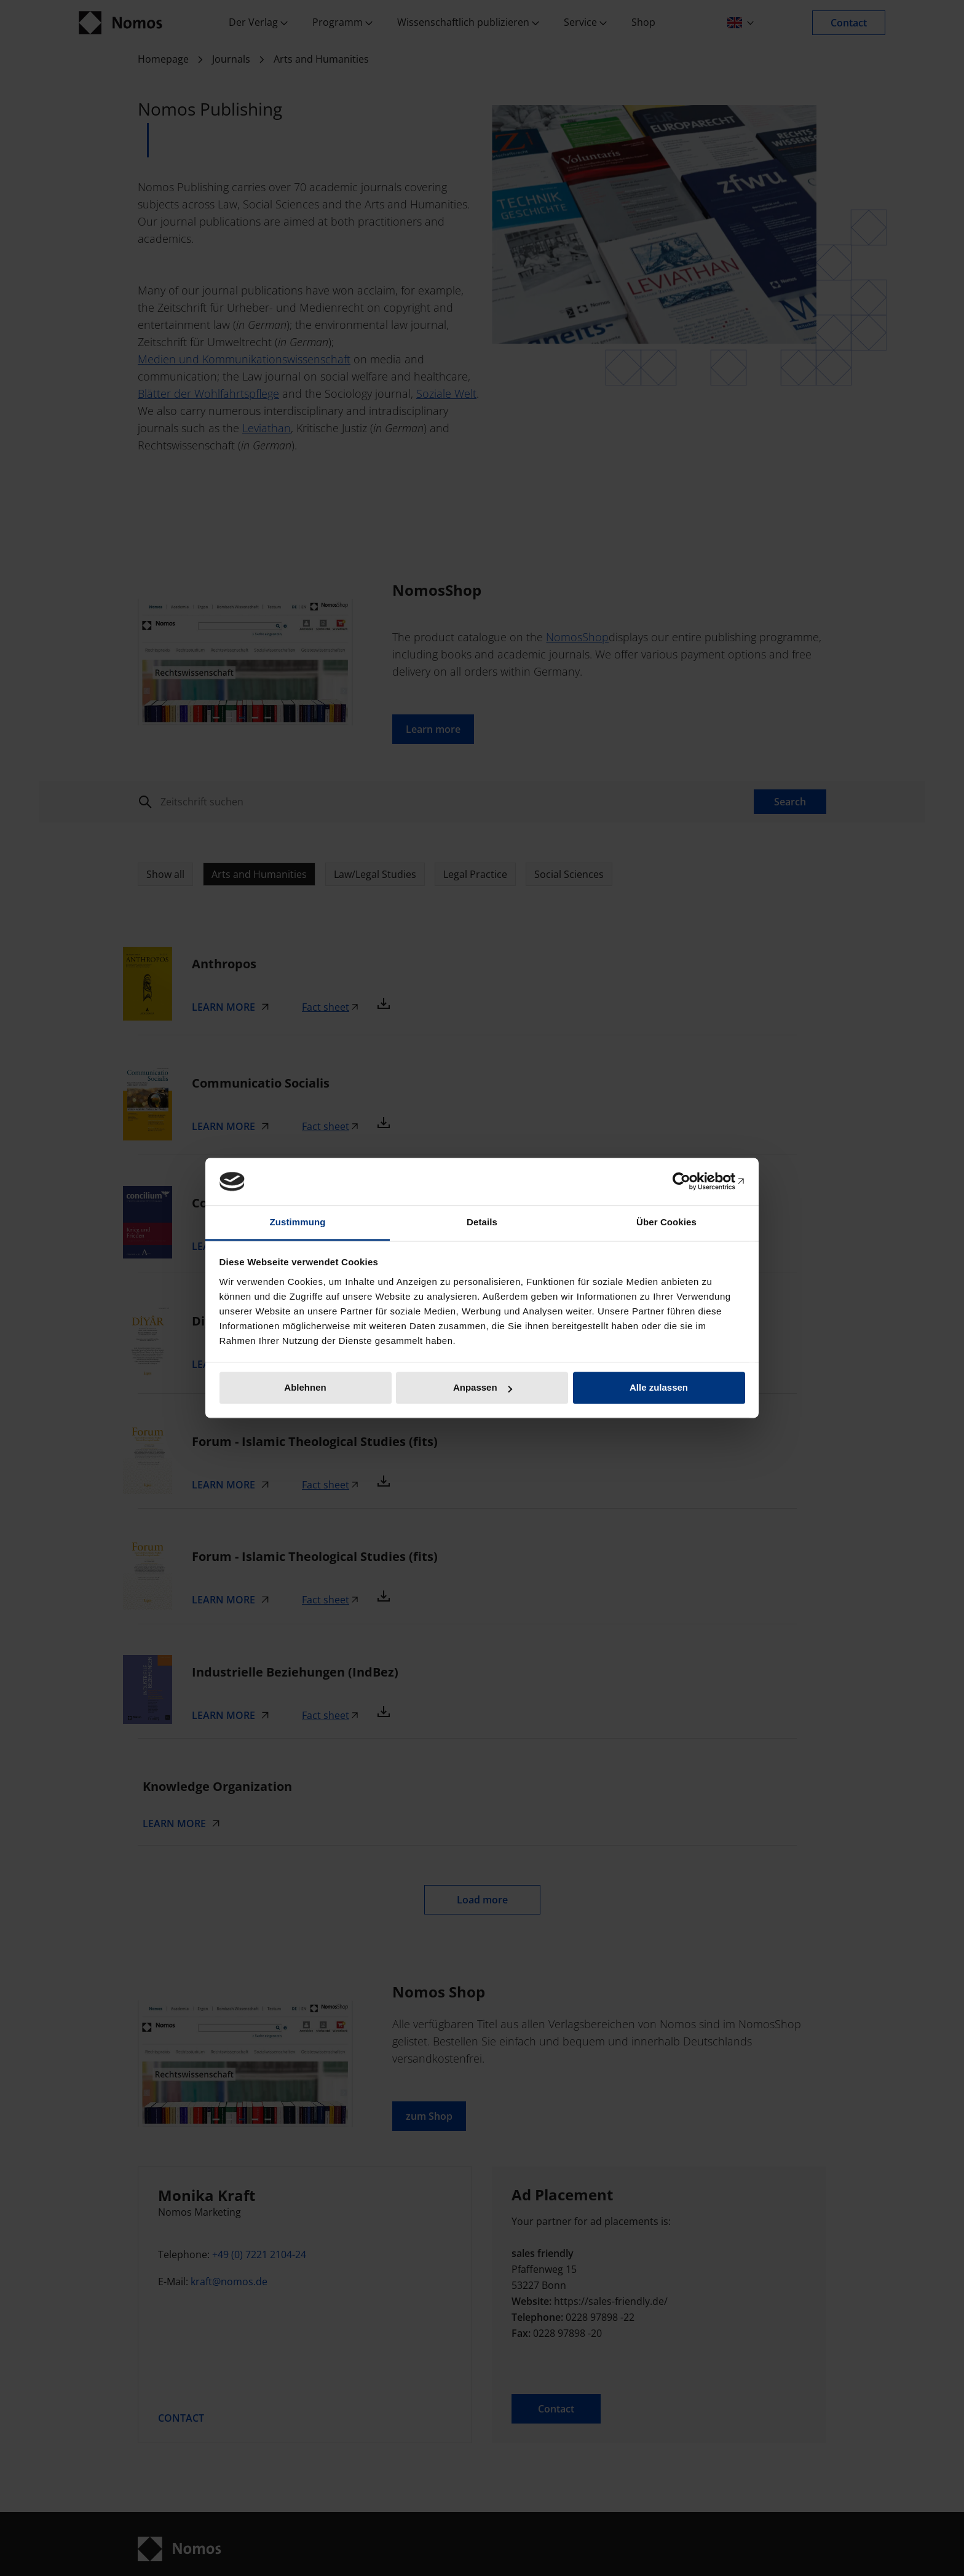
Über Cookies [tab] (666, 1222)
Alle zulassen (659, 1388)
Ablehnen (305, 1388)
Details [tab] (482, 1222)
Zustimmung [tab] (298, 1222)
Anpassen (482, 1388)
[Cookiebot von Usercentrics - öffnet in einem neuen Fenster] (691, 1181)
